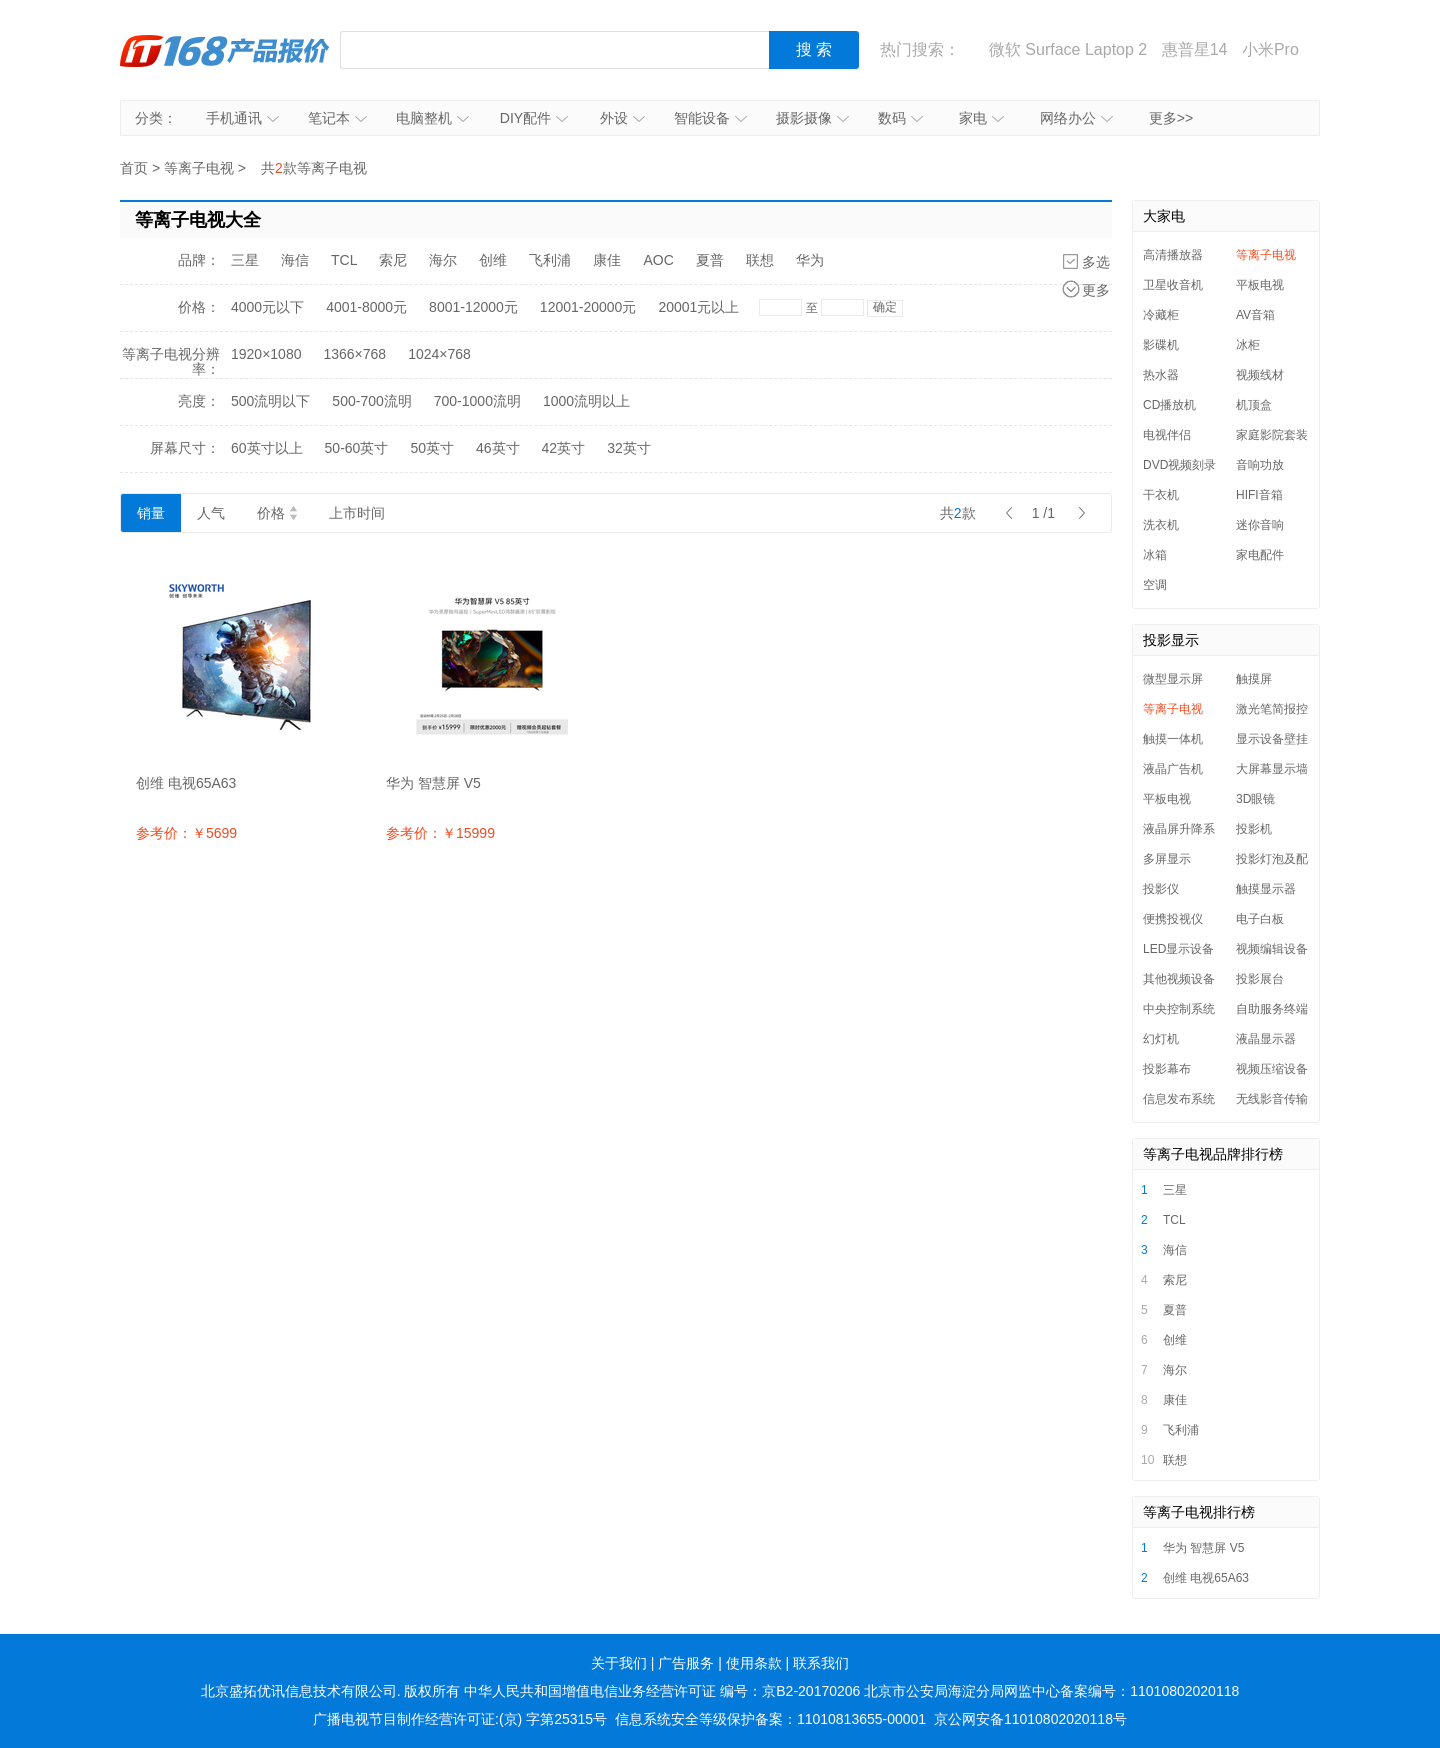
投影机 (1254, 829)
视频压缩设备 (1272, 1069)
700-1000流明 (477, 401)
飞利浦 (550, 260)
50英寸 (432, 448)
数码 (900, 118)
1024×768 (439, 354)
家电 (981, 118)
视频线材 (1260, 375)
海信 (295, 260)
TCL (344, 260)
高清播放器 (1173, 255)
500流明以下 (270, 401)
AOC (658, 260)
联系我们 (821, 1663)
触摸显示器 (1266, 889)
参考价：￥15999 (440, 833)
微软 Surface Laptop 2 (1068, 49)
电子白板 (1260, 919)
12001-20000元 (588, 307)
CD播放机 (1169, 405)
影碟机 (1161, 345)
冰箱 (1155, 555)
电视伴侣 (1167, 435)
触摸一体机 (1173, 739)
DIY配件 (534, 118)
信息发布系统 (1179, 1099)
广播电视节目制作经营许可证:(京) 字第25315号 (460, 1719)
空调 (1155, 585)
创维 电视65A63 (1206, 1578)
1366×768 (354, 354)
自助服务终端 (1272, 1009)
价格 (277, 513)
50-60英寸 (357, 448)
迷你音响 (1260, 525)
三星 (245, 260)
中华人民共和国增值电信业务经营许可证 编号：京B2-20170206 (662, 1691)
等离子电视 (199, 168)
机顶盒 (1254, 405)
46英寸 (498, 448)
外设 (622, 118)
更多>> (1171, 118)
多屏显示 (1167, 859)
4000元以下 (267, 307)
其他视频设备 (1179, 979)
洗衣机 (1161, 525)
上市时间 (357, 513)
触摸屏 (1254, 679)
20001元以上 (698, 307)
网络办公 (1076, 118)
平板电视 (1260, 285)
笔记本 (337, 118)
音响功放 (1260, 465)
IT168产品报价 (225, 50)
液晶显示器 (1266, 1039)
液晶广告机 (1173, 769)
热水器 (1161, 375)
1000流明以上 (586, 401)
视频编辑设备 (1272, 949)
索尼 (393, 260)
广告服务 (686, 1663)
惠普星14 (1195, 49)
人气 (211, 513)
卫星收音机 (1173, 285)
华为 (810, 260)
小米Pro (1270, 49)
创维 (493, 260)
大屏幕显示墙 (1272, 769)
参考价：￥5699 (186, 833)
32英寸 (629, 448)
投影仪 (1161, 889)
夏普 (710, 260)
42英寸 (564, 448)
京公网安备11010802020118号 (1030, 1719)
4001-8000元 (366, 307)
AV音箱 (1255, 315)
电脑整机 (432, 118)
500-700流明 (371, 401)
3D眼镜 (1255, 799)
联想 (760, 260)
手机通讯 (242, 118)
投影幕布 (1167, 1069)
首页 (134, 168)
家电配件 (1260, 555)
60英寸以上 (267, 448)
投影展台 (1260, 979)
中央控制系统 (1179, 1009)
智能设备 (710, 118)
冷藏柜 (1161, 315)
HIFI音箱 (1259, 495)
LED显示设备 (1178, 949)
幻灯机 (1161, 1039)
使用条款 (754, 1663)
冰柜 (1248, 345)
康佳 (607, 260)
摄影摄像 (812, 118)
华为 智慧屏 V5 (1203, 1548)
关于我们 (619, 1663)
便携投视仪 (1173, 919)
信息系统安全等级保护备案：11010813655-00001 (770, 1719)
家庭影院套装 (1272, 435)
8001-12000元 (473, 307)
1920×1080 (266, 354)
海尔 (443, 260)
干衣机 (1161, 495)
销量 (151, 513)
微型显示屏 (1173, 679)
